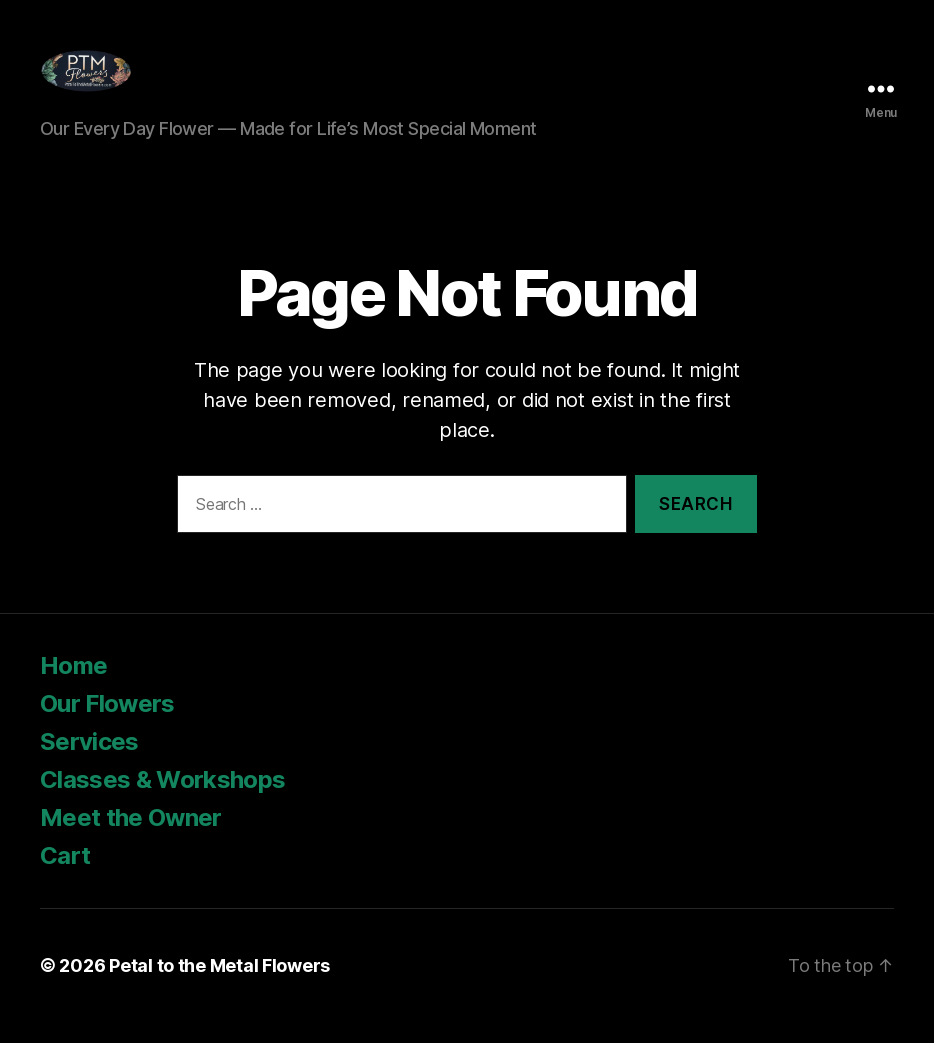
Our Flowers (107, 724)
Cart (65, 876)
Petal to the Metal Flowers (219, 986)
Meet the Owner (133, 838)
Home (73, 686)
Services (89, 762)
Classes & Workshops (162, 800)
